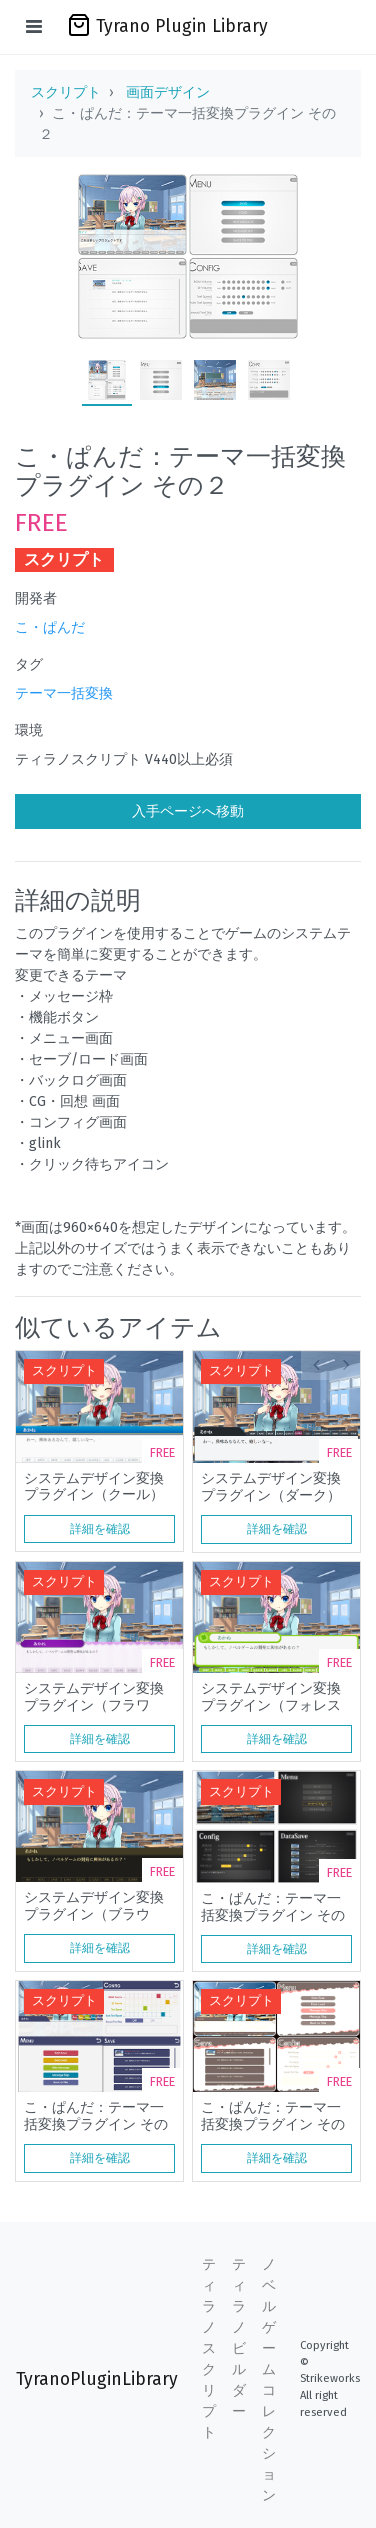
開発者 (36, 598)
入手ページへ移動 (188, 811)
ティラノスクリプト (209, 2348)
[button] (316, 1365)
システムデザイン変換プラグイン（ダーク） (271, 1487)
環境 (29, 730)
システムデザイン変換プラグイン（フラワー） (94, 1697)
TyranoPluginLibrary (97, 2379)
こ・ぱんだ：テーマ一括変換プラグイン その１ (273, 1907)
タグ (29, 664)
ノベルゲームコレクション (269, 2380)
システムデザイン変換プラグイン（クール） (94, 1487)
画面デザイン (168, 92)
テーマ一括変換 (64, 693)
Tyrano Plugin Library (167, 25)
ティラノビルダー (239, 2338)
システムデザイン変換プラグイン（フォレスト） (271, 1697)
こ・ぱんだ (50, 627)
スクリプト (66, 92)
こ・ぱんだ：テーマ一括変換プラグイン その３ (96, 2116)
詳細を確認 (100, 1529)
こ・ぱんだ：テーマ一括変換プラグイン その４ (273, 2116)
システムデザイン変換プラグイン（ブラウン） (94, 1906)
